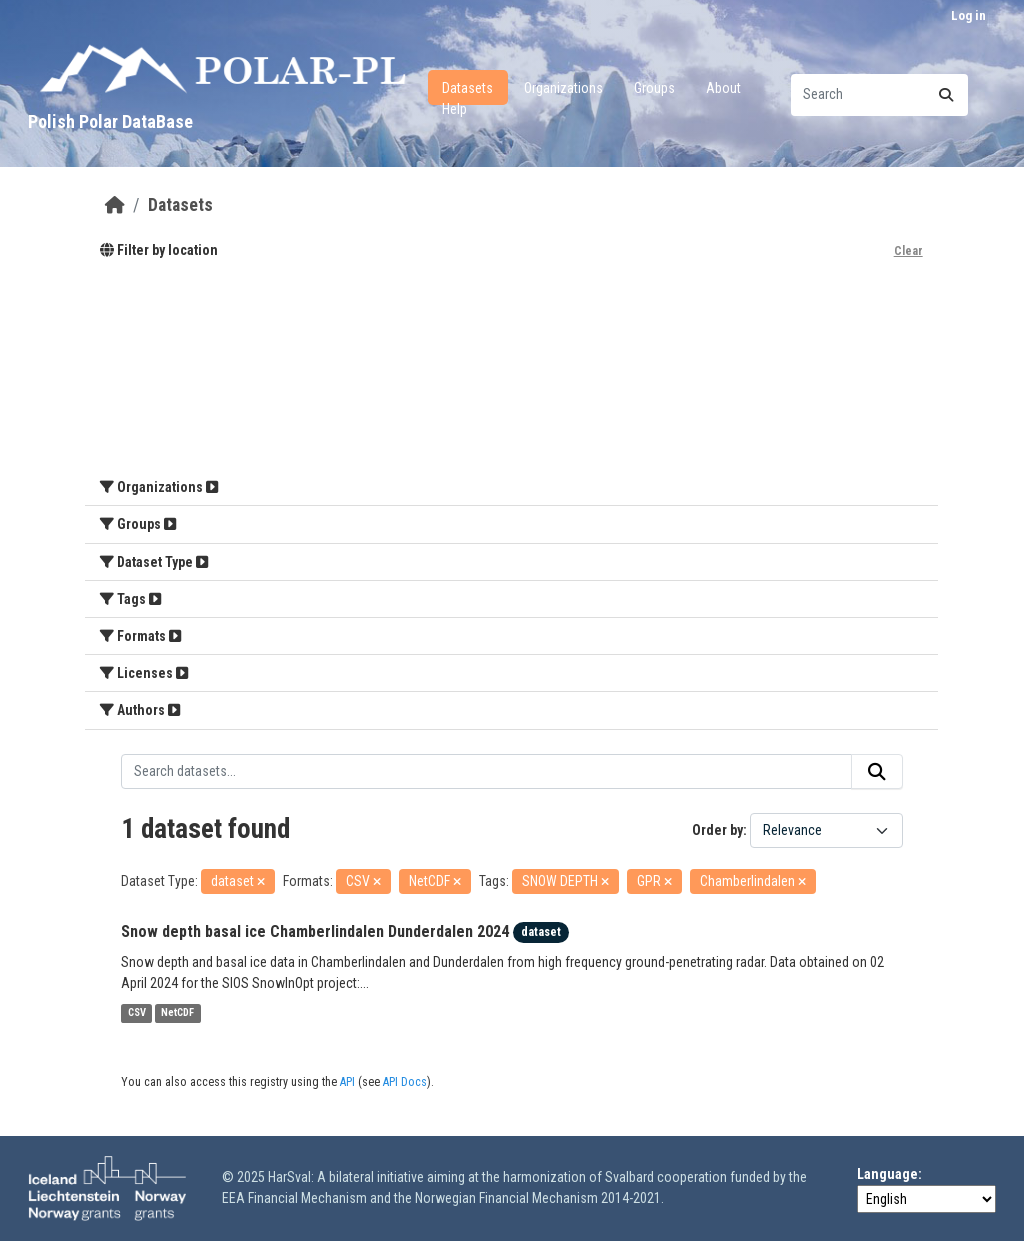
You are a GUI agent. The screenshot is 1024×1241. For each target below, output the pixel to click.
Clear (908, 251)
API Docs (405, 1082)
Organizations (563, 88)
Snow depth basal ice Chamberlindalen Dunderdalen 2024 (315, 931)
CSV (137, 1013)
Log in (968, 15)
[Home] (115, 205)
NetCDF (177, 1013)
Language (887, 1174)
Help (454, 109)
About (723, 88)
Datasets (467, 88)
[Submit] (946, 95)
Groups (654, 88)
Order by (717, 830)
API (347, 1082)
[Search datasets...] (879, 95)
